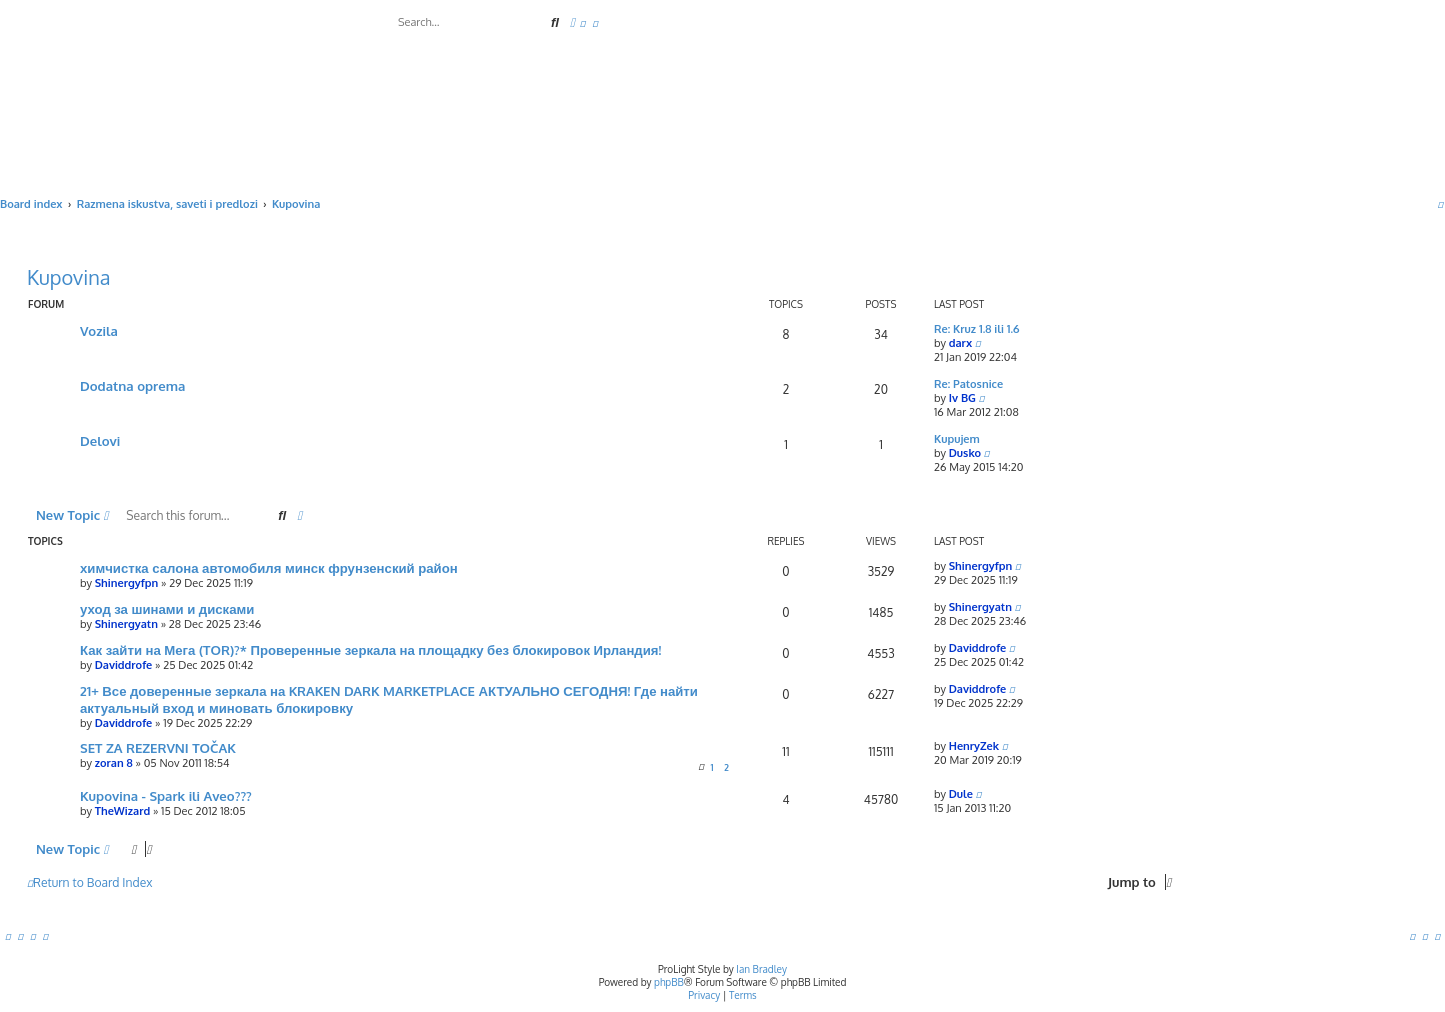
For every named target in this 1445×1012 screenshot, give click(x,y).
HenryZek (974, 746)
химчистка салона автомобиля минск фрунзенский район (269, 567)
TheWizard (122, 811)
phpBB (669, 982)
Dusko (965, 453)
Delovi (100, 440)
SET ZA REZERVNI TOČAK (158, 747)
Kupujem (957, 439)
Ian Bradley (761, 969)
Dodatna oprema (132, 385)
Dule (961, 794)
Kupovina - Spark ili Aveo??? (166, 795)
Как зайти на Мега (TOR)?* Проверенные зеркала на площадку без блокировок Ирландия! (370, 649)
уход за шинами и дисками (167, 608)
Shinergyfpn (127, 583)
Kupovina (68, 277)
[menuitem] (583, 23)
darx (960, 343)
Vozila (99, 330)
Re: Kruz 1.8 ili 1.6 (977, 329)
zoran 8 (114, 763)
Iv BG (962, 398)
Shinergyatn (126, 624)
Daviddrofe (124, 665)
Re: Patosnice (968, 384)
